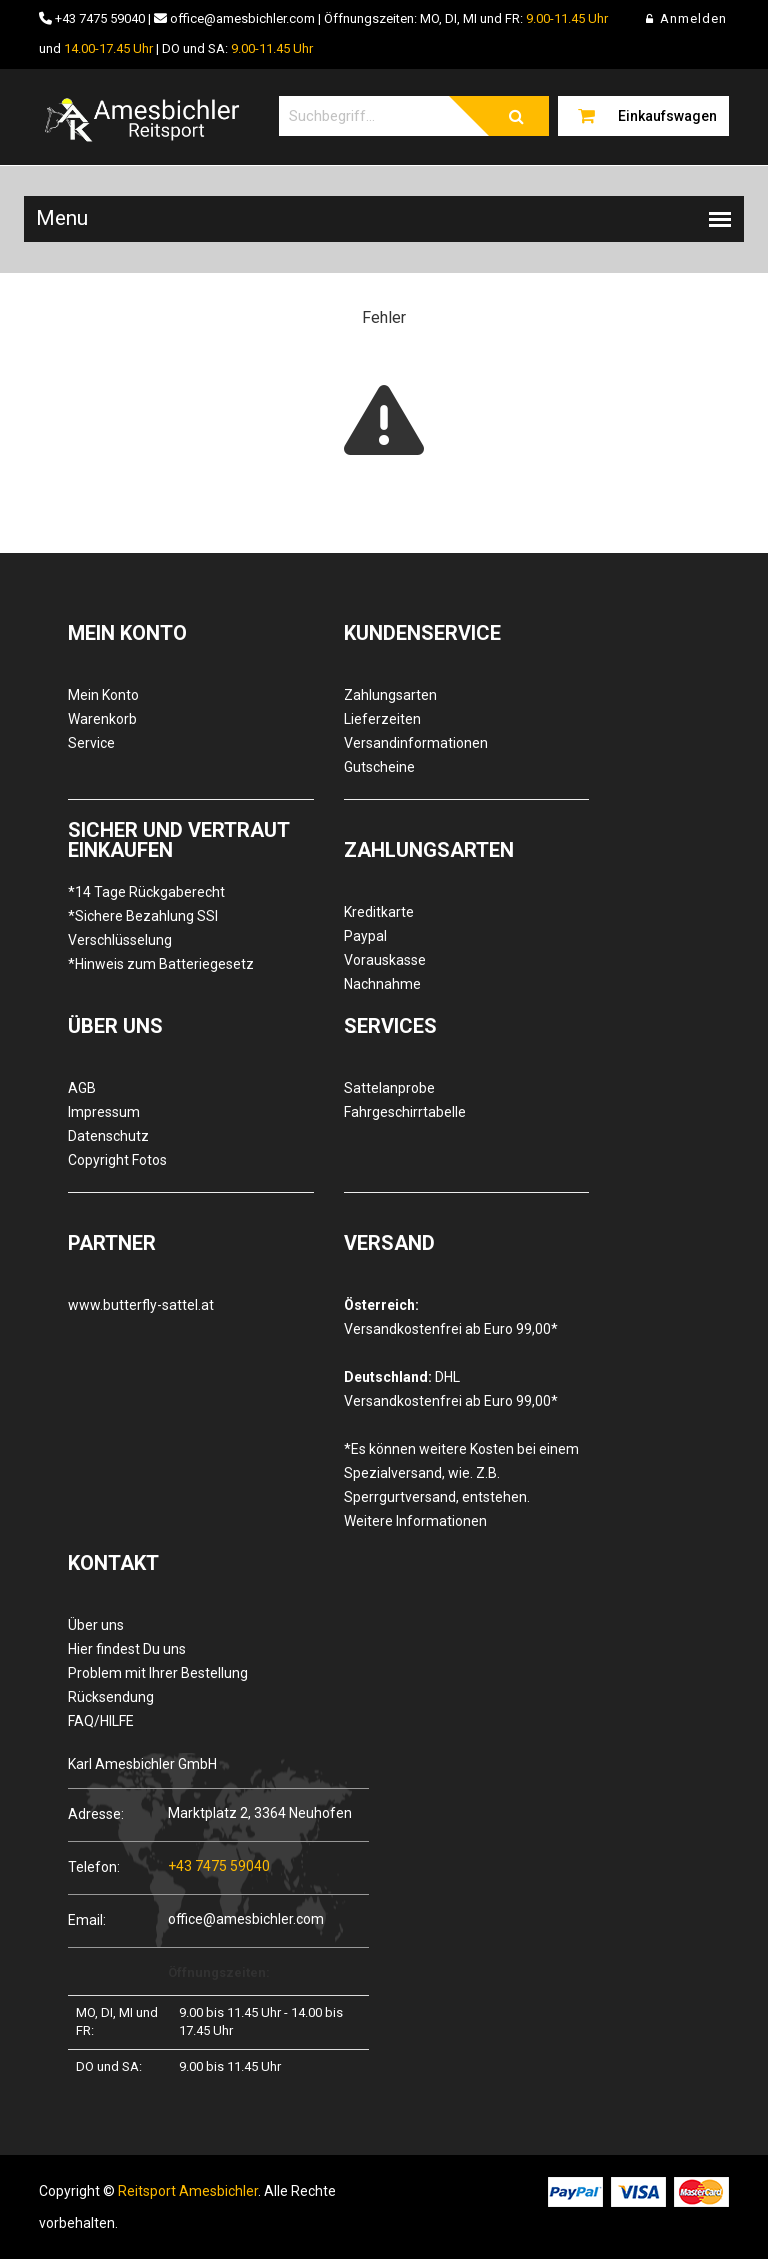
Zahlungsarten (390, 695)
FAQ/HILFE (101, 1721)
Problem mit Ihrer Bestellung (158, 1673)
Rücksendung (111, 1697)
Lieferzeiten (382, 719)
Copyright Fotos (117, 1160)
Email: (87, 1919)
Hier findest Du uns (127, 1649)
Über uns (96, 1625)
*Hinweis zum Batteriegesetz (161, 964)
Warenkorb (102, 719)
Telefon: (94, 1866)
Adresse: (96, 1813)
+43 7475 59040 (100, 18)
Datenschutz (108, 1136)
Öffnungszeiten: (219, 1972)
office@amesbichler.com (242, 18)
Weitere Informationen (415, 1521)
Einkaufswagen (667, 116)
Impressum (104, 1112)
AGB (82, 1088)
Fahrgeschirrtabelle (405, 1112)
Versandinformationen (416, 743)
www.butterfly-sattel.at (141, 1305)
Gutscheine (379, 767)
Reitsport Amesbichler (188, 2191)
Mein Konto (103, 695)
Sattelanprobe (389, 1088)
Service (91, 743)
